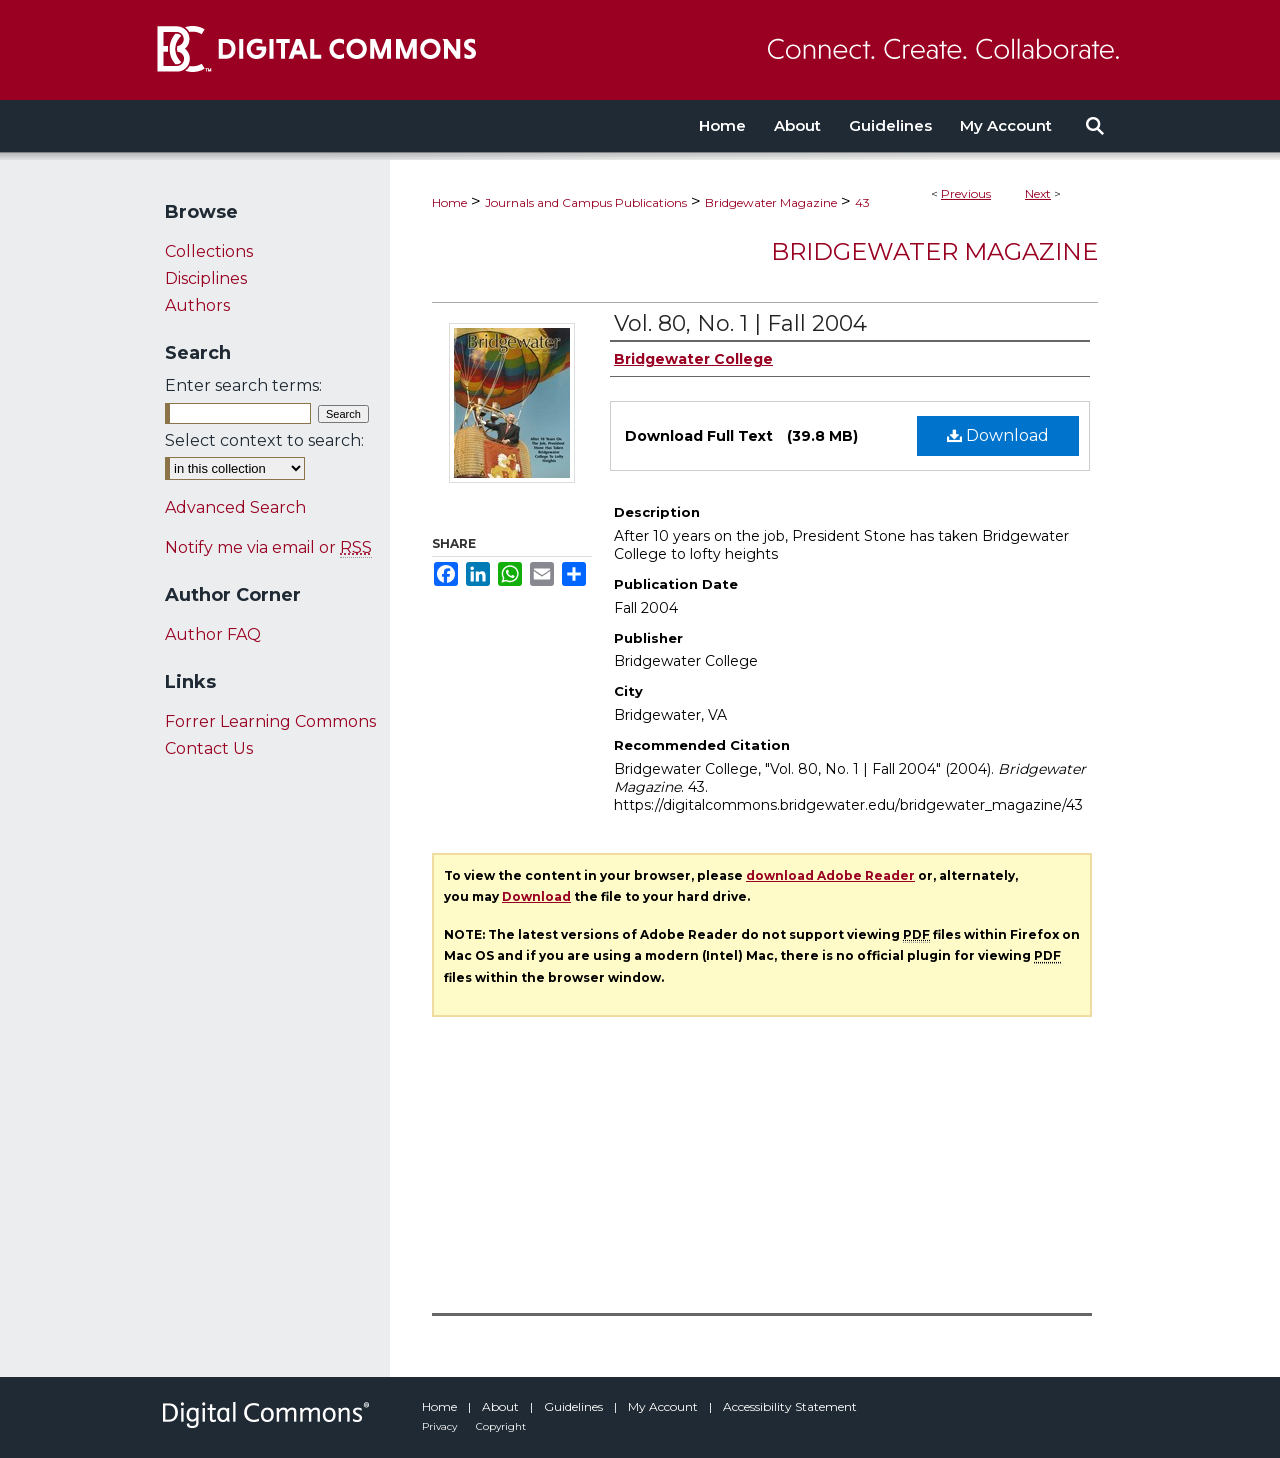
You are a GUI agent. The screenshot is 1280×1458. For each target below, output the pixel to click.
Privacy (441, 1426)
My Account (664, 1406)
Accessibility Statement (790, 1406)
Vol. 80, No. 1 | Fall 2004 (740, 323)
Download (998, 435)
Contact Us (209, 748)
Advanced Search (235, 507)
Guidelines (575, 1406)
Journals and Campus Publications (586, 202)
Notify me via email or (268, 547)
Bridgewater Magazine (771, 202)
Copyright (501, 1426)
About (502, 1406)
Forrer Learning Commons (270, 721)
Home (449, 202)
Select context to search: (264, 440)
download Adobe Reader (830, 875)
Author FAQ (213, 634)
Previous (966, 193)
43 (862, 202)
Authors (197, 305)
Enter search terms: (243, 385)
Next (1038, 193)
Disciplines (206, 278)
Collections (209, 251)
